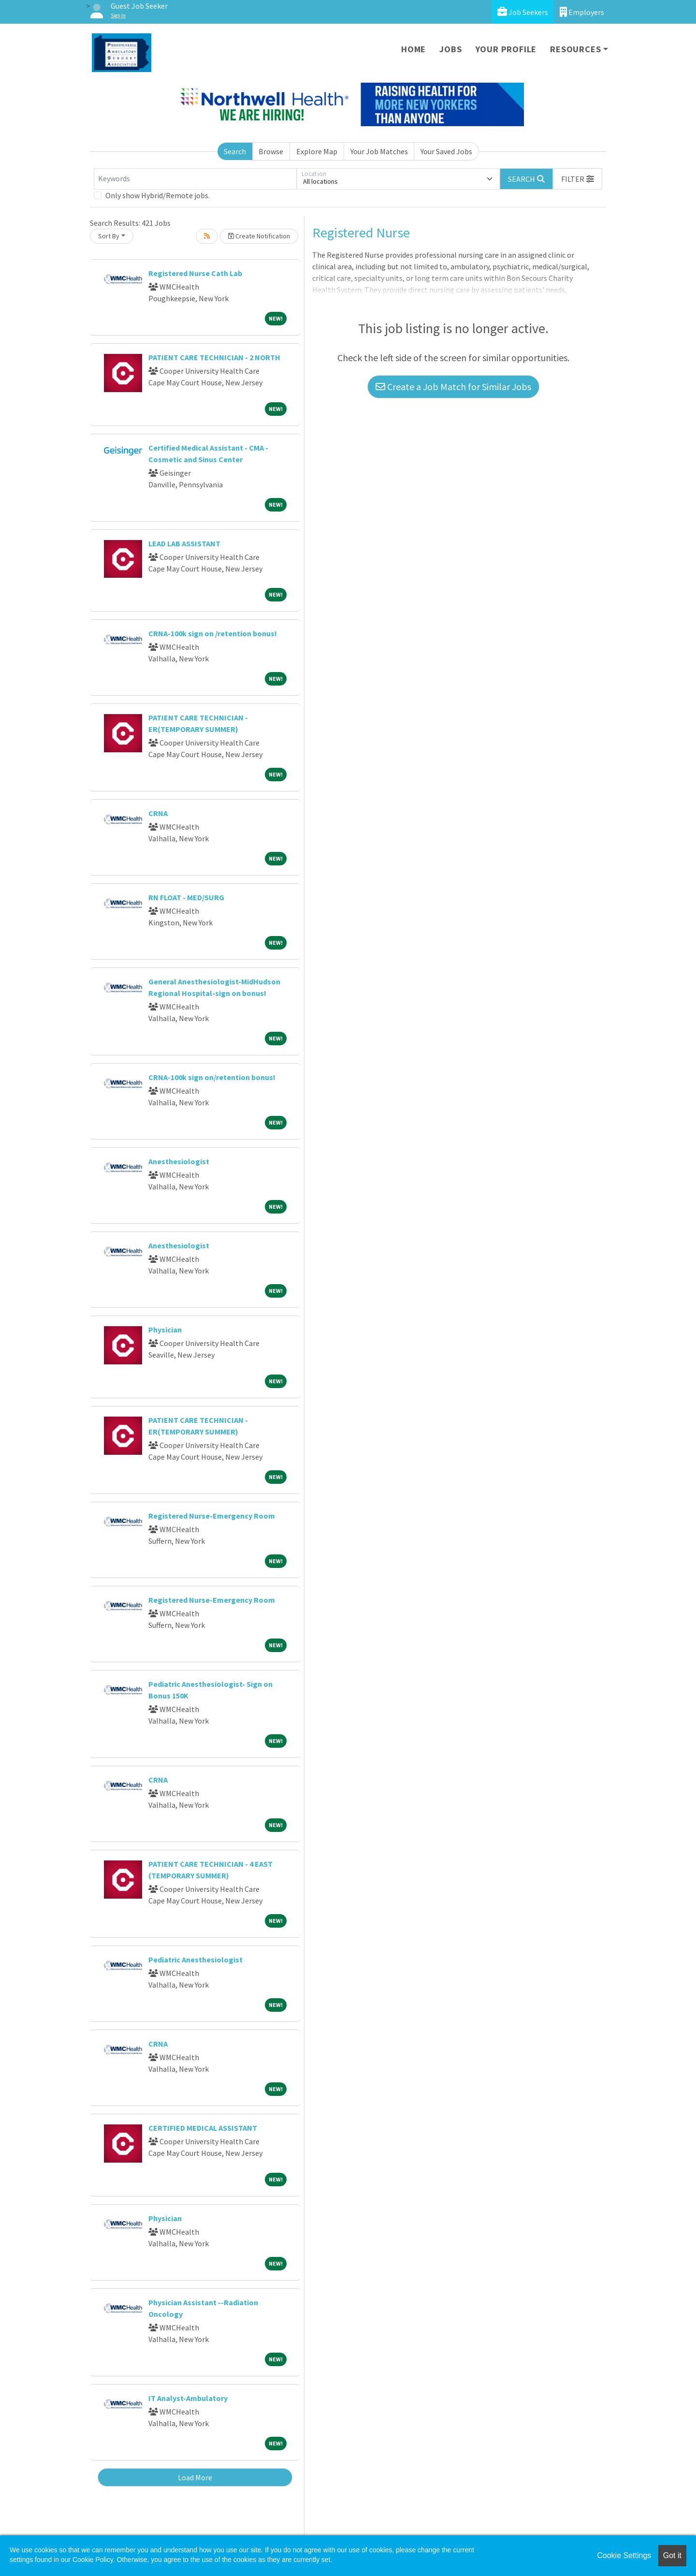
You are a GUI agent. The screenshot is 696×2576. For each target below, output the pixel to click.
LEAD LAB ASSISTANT (184, 543)
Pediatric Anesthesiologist (195, 1959)
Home (413, 49)
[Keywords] (195, 179)
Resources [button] (575, 49)
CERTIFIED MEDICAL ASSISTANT (202, 2128)
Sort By (108, 236)
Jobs (450, 49)
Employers (582, 12)
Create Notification (259, 236)
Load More (195, 2477)
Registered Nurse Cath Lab (195, 273)
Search (235, 151)
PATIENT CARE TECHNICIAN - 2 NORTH (214, 357)
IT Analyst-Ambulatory (188, 2398)
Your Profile (506, 49)
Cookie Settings (624, 2555)
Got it (672, 2555)
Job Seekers (522, 12)
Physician (165, 1329)
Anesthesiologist (178, 1161)
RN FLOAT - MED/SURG (186, 897)
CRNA (158, 813)
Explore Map (316, 151)
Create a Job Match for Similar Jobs (453, 387)
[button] (577, 179)
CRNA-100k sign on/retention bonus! (212, 1077)
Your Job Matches (379, 151)
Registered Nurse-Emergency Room (211, 1516)
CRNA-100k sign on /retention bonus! (212, 633)
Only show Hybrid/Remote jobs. (157, 195)
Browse (271, 151)
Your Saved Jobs (446, 151)
